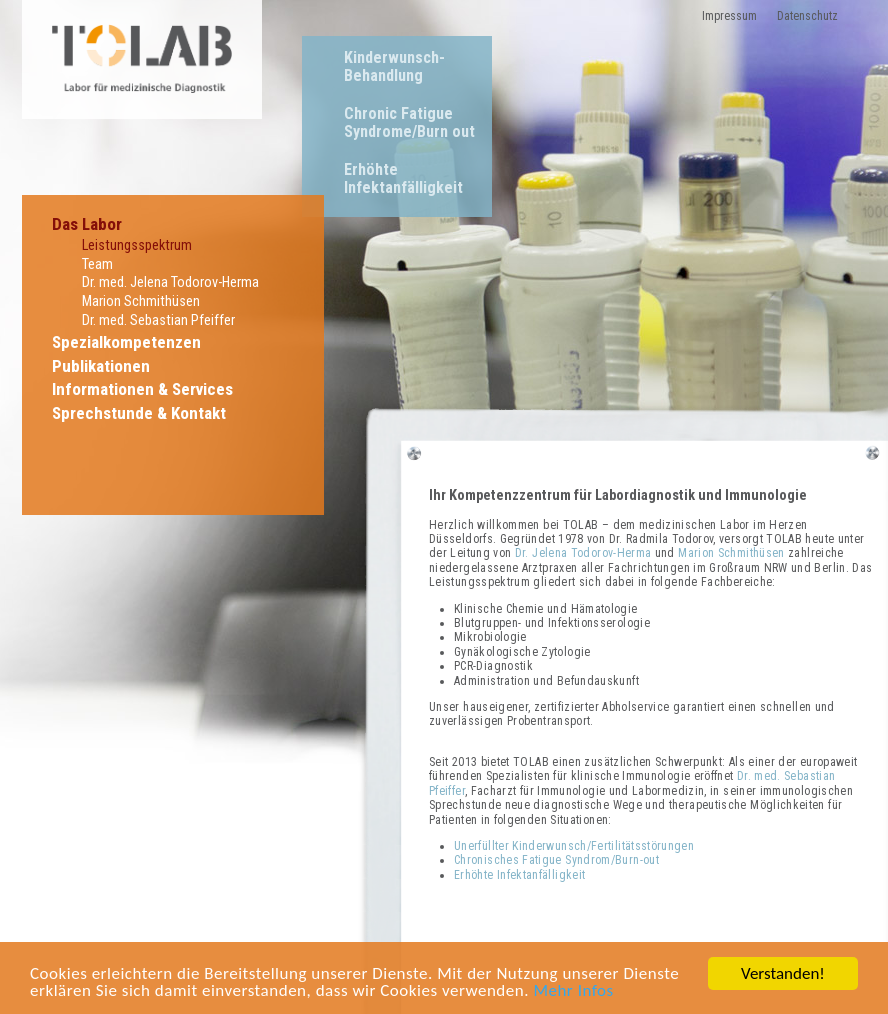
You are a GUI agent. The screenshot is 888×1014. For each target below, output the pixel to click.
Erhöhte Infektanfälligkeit (403, 178)
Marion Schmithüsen (141, 301)
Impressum (729, 16)
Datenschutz (807, 16)
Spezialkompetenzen (126, 342)
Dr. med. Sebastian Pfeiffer (158, 320)
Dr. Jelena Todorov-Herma (583, 553)
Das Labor (87, 224)
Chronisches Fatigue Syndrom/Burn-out (556, 860)
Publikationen (101, 366)
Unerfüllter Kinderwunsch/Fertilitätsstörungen (574, 846)
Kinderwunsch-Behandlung (394, 66)
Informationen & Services (142, 389)
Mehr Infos (573, 991)
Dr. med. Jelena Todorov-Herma (170, 282)
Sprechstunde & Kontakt (139, 413)
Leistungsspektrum (137, 245)
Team (97, 264)
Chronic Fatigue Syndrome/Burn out (409, 122)
